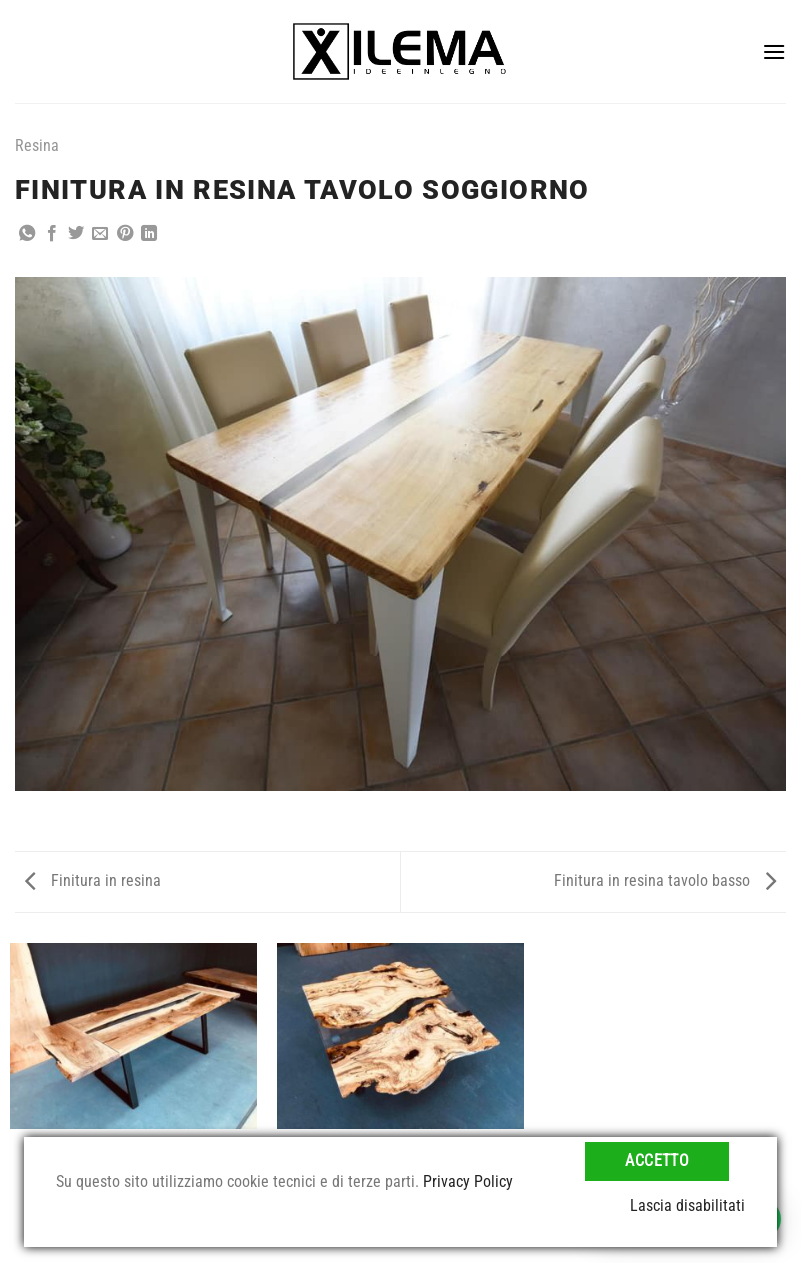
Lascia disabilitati (687, 1205)
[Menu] (774, 51)
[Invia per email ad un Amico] (100, 234)
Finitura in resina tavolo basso (665, 880)
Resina (37, 145)
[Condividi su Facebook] (52, 234)
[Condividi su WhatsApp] (27, 234)
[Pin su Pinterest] (125, 234)
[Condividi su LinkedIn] (149, 234)
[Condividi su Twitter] (76, 234)
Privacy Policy (468, 1181)
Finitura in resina (93, 880)
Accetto (657, 1161)
